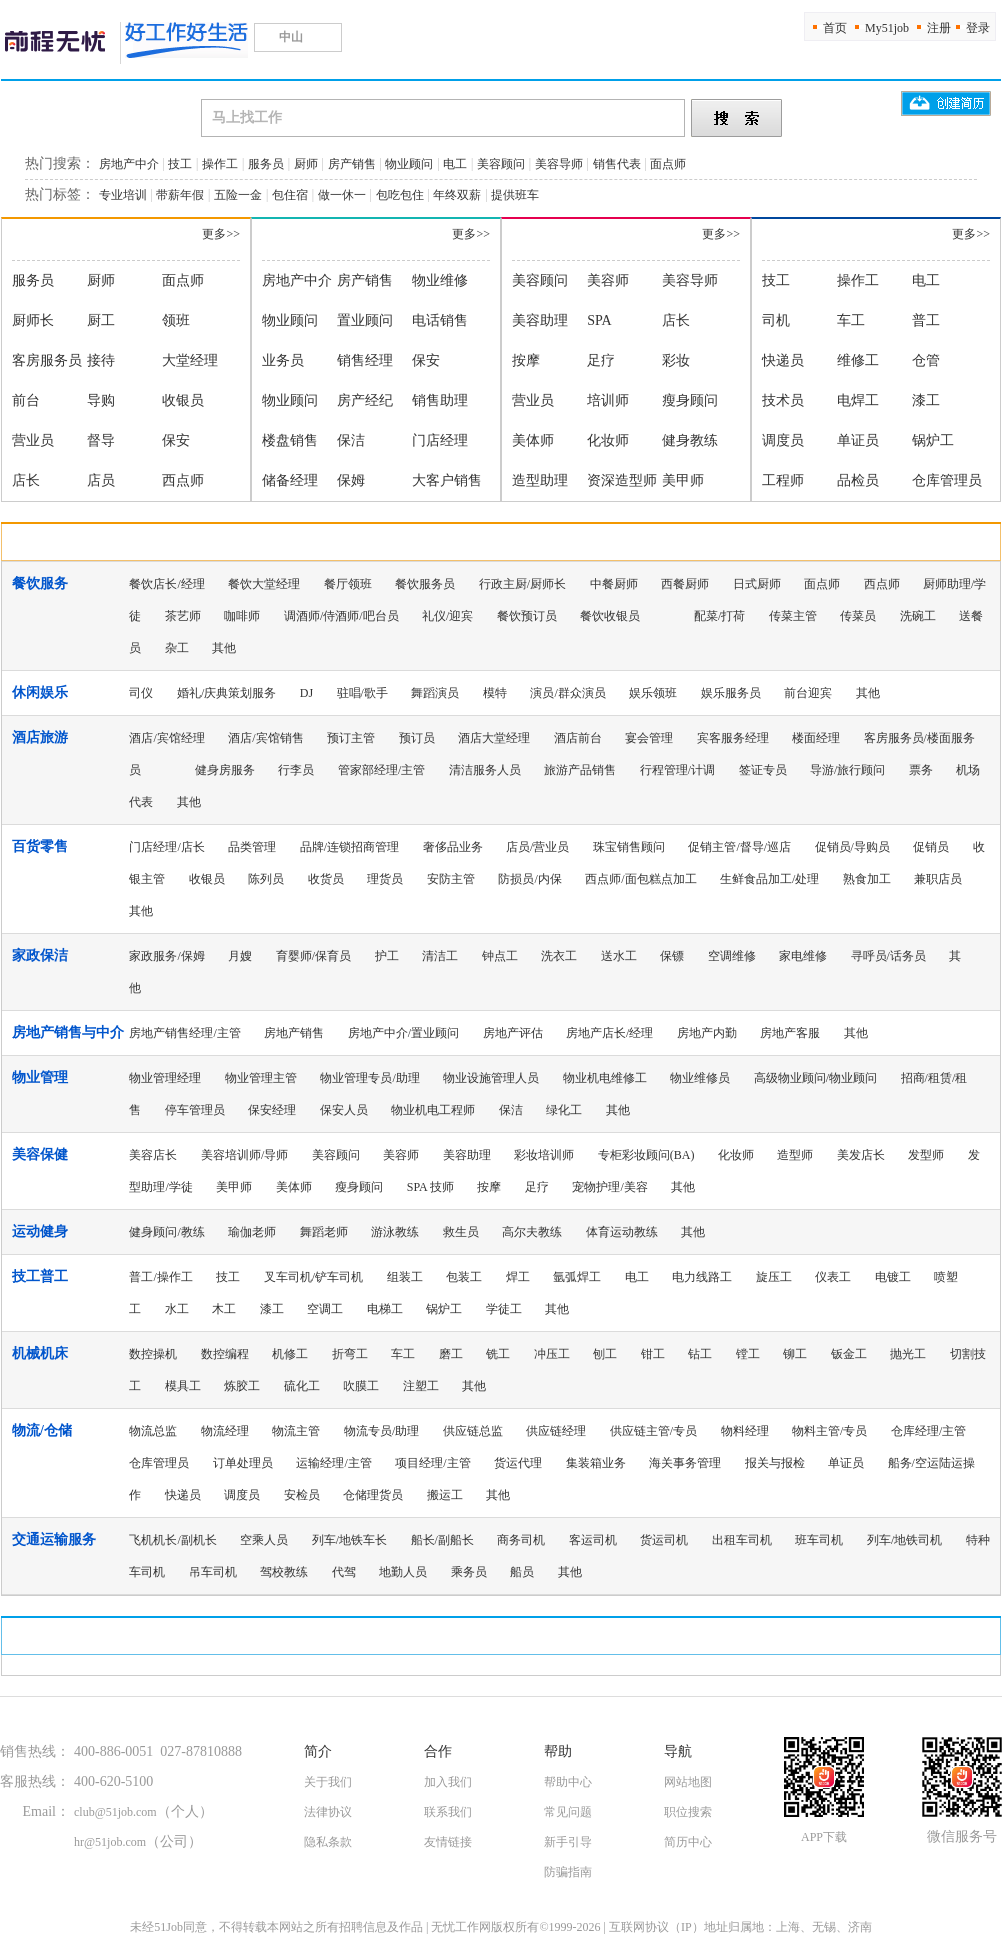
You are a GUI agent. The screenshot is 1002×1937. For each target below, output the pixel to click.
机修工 (290, 1354)
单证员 (858, 440)
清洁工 (440, 956)
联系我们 (448, 1812)
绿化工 (564, 1110)
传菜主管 (793, 616)
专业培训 (123, 195)
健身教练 (690, 440)
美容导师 (559, 164)
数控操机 (153, 1354)
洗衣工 (559, 956)
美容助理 (540, 320)
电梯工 (385, 1309)
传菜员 (858, 616)
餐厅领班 (348, 584)
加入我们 (448, 1782)
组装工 (405, 1277)
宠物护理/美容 (609, 1187)
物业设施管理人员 (491, 1078)
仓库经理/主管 (928, 1431)
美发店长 (861, 1155)
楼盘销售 (290, 440)
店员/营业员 (537, 847)
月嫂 (240, 956)
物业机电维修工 (605, 1078)
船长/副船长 (442, 1540)
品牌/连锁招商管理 (349, 847)
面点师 (668, 164)
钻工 (700, 1354)
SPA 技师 (430, 1187)
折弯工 (350, 1354)
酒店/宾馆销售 (265, 738)
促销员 (931, 847)
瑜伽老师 (252, 1232)
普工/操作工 (160, 1277)
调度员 (783, 440)
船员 (522, 1572)
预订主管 (351, 738)
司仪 (141, 693)
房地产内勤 (707, 1033)
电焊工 (858, 400)
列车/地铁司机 (904, 1540)
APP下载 (824, 1837)
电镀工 (893, 1277)
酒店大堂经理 (494, 738)
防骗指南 (568, 1872)
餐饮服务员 (425, 584)
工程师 (783, 480)
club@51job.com (115, 1812)
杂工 (177, 648)
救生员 (461, 1232)
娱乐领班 (653, 693)
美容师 (608, 280)
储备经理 (290, 480)
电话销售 (440, 320)
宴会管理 (649, 738)
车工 (851, 320)
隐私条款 (328, 1842)
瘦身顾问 (690, 400)
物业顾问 (409, 164)
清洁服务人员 (485, 770)
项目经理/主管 (432, 1463)
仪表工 (833, 1277)
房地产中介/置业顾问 (403, 1033)
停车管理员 (195, 1110)
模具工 (183, 1386)
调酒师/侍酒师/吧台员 (341, 616)
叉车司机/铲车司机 (313, 1277)
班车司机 (819, 1540)
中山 (298, 37)
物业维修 (440, 280)
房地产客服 (790, 1033)
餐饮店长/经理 (166, 584)
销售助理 (440, 400)
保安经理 (272, 1110)
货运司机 (664, 1540)
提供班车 (515, 195)
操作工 (220, 164)
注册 (939, 28)
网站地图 (688, 1782)
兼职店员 (938, 879)
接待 (101, 360)
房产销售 (352, 164)
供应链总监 (473, 1431)
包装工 (464, 1277)
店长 (26, 480)
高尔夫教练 (532, 1232)
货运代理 (518, 1463)
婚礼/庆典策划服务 (226, 693)
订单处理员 (243, 1463)
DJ (306, 693)
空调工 (325, 1309)
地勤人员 (403, 1572)
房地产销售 (294, 1033)
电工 (455, 164)
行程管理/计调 (677, 770)
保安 (176, 440)
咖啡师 (242, 616)
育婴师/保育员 (313, 956)
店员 (101, 480)
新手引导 (568, 1842)
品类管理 (252, 847)
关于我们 (328, 1782)
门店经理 (440, 440)
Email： (46, 1811)
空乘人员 (264, 1540)
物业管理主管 (261, 1078)
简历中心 (688, 1842)
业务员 (283, 360)
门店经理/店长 (166, 847)
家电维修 (803, 956)
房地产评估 (513, 1033)
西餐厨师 (685, 584)
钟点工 (500, 956)
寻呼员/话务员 (888, 956)
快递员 (783, 360)
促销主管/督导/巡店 (739, 847)
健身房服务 (225, 770)
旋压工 (774, 1277)
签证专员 (763, 770)
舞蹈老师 (324, 1232)
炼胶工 (242, 1386)
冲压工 (552, 1354)
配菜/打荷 (719, 616)
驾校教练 (284, 1572)
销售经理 (365, 360)
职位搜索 (688, 1812)
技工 (180, 164)
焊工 (518, 1277)
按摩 (526, 360)
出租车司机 (742, 1540)
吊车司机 (213, 1572)
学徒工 (504, 1309)
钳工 (653, 1354)
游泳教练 (395, 1232)
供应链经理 (556, 1431)
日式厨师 (757, 584)
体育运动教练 (622, 1232)
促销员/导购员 (852, 847)
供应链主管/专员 (653, 1431)
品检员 (858, 480)
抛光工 (908, 1354)
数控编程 (225, 1354)
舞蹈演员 (435, 693)
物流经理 (225, 1431)
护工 (387, 956)
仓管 (926, 360)
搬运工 (445, 1495)
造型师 (795, 1155)
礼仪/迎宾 (447, 616)
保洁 (351, 440)
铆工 (795, 1354)
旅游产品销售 (580, 770)
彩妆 (676, 360)
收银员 (183, 400)
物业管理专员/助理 (369, 1078)
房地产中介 (129, 164)
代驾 (344, 1572)
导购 (101, 400)
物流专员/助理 (381, 1431)
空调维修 (732, 956)
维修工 (858, 360)
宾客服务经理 (733, 738)
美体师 (533, 440)
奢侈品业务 (453, 847)
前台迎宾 (808, 693)
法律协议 (328, 1812)
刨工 (605, 1354)
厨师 (306, 164)
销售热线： (35, 1751)
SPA (599, 320)
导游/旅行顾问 (847, 770)
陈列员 (266, 879)
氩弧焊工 (577, 1277)
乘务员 (469, 1572)
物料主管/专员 (829, 1431)
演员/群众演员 (567, 693)
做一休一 (342, 195)
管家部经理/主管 (381, 770)
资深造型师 (622, 480)
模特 (495, 693)
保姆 (351, 480)
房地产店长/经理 (609, 1033)
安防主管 (451, 879)
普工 (926, 320)
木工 (224, 1309)
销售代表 (617, 164)
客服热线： (35, 1781)
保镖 (672, 956)
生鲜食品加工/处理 (769, 879)
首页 (835, 28)
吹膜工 (361, 1386)
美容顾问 (501, 164)
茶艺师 (183, 616)
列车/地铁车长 (349, 1540)
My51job (887, 28)
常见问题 (568, 1812)
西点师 (183, 480)
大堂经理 (190, 360)
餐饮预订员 (527, 616)
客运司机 (593, 1540)
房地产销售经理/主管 (184, 1033)
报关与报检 (775, 1463)
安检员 (302, 1495)
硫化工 (302, 1386)
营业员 (33, 440)
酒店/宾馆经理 (166, 738)
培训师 (608, 400)
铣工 (498, 1354)
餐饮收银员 (610, 616)
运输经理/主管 (333, 1463)
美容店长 (153, 1155)
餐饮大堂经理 (264, 584)
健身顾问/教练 (166, 1232)
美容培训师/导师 (244, 1155)
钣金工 (849, 1354)
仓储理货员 (373, 1495)
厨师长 (33, 320)
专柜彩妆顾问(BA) (646, 1155)
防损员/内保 (529, 879)
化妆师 (608, 440)
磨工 (451, 1354)
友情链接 (448, 1842)
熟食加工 (867, 879)
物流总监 (153, 1431)
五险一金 (238, 195)
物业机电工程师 (433, 1110)
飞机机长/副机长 (172, 1540)
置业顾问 (365, 320)
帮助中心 (568, 1782)
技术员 (783, 400)
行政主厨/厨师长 (522, 584)
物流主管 (296, 1431)
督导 (101, 440)
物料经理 (745, 1431)
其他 (224, 648)
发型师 (926, 1155)
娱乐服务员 (731, 693)
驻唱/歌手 (362, 693)
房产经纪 (365, 400)
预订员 (417, 738)
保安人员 (344, 1110)
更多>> (221, 234)
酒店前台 (578, 738)
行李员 (296, 770)
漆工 (926, 400)
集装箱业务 (596, 1463)
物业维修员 (700, 1078)
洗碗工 (918, 616)
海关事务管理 (685, 1463)
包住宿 (290, 195)
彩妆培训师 (544, 1155)
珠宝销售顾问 (629, 847)
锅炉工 (933, 440)
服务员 (266, 164)
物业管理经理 (165, 1078)
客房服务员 (47, 360)
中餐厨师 (614, 584)
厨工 (101, 320)
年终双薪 (457, 195)
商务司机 (521, 1540)
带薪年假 (180, 195)
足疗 (601, 360)
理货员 (385, 879)
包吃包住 (400, 195)
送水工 (619, 956)
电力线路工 (702, 1277)
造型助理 (540, 480)
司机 (776, 320)
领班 (176, 320)
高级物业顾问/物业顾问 (815, 1078)
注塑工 (421, 1386)
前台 (26, 400)
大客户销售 (447, 480)
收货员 (326, 879)
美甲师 (683, 480)
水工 (177, 1309)
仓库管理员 (947, 480)
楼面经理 (816, 738)
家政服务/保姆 (166, 956)
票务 (921, 770)
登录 (978, 28)
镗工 (748, 1354)
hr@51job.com (110, 1842)
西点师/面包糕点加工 (640, 879)
